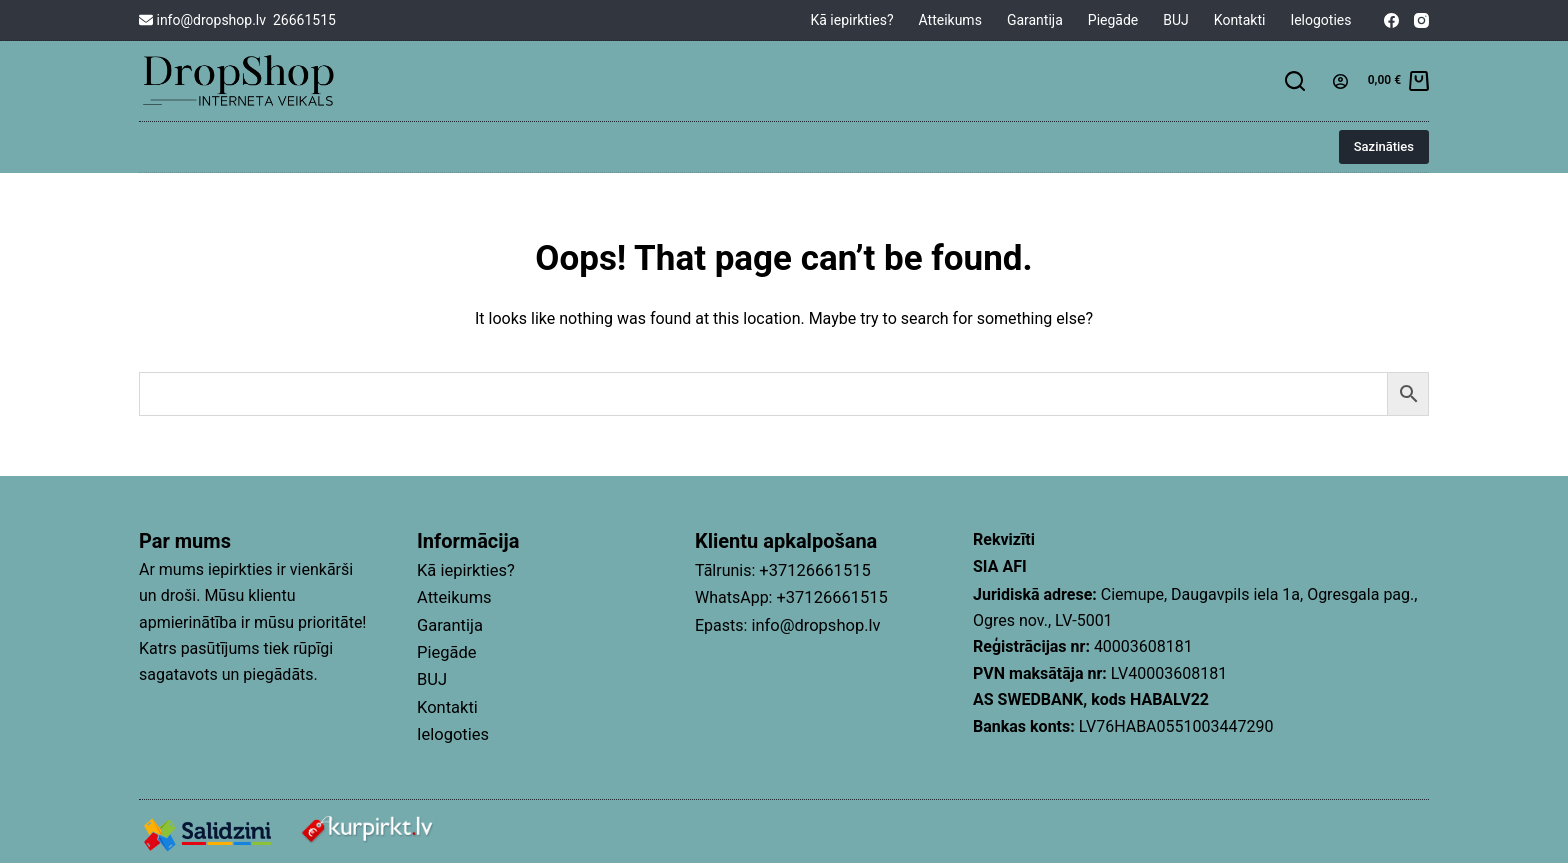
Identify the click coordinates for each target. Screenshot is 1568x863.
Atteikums (950, 20)
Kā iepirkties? (851, 20)
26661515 (304, 20)
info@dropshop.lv (202, 20)
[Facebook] (1391, 20)
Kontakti (1240, 20)
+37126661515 (813, 569)
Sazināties (1384, 146)
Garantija (1035, 20)
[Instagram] (1421, 20)
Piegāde (1113, 20)
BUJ (1176, 20)
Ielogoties (1320, 20)
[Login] (1340, 81)
